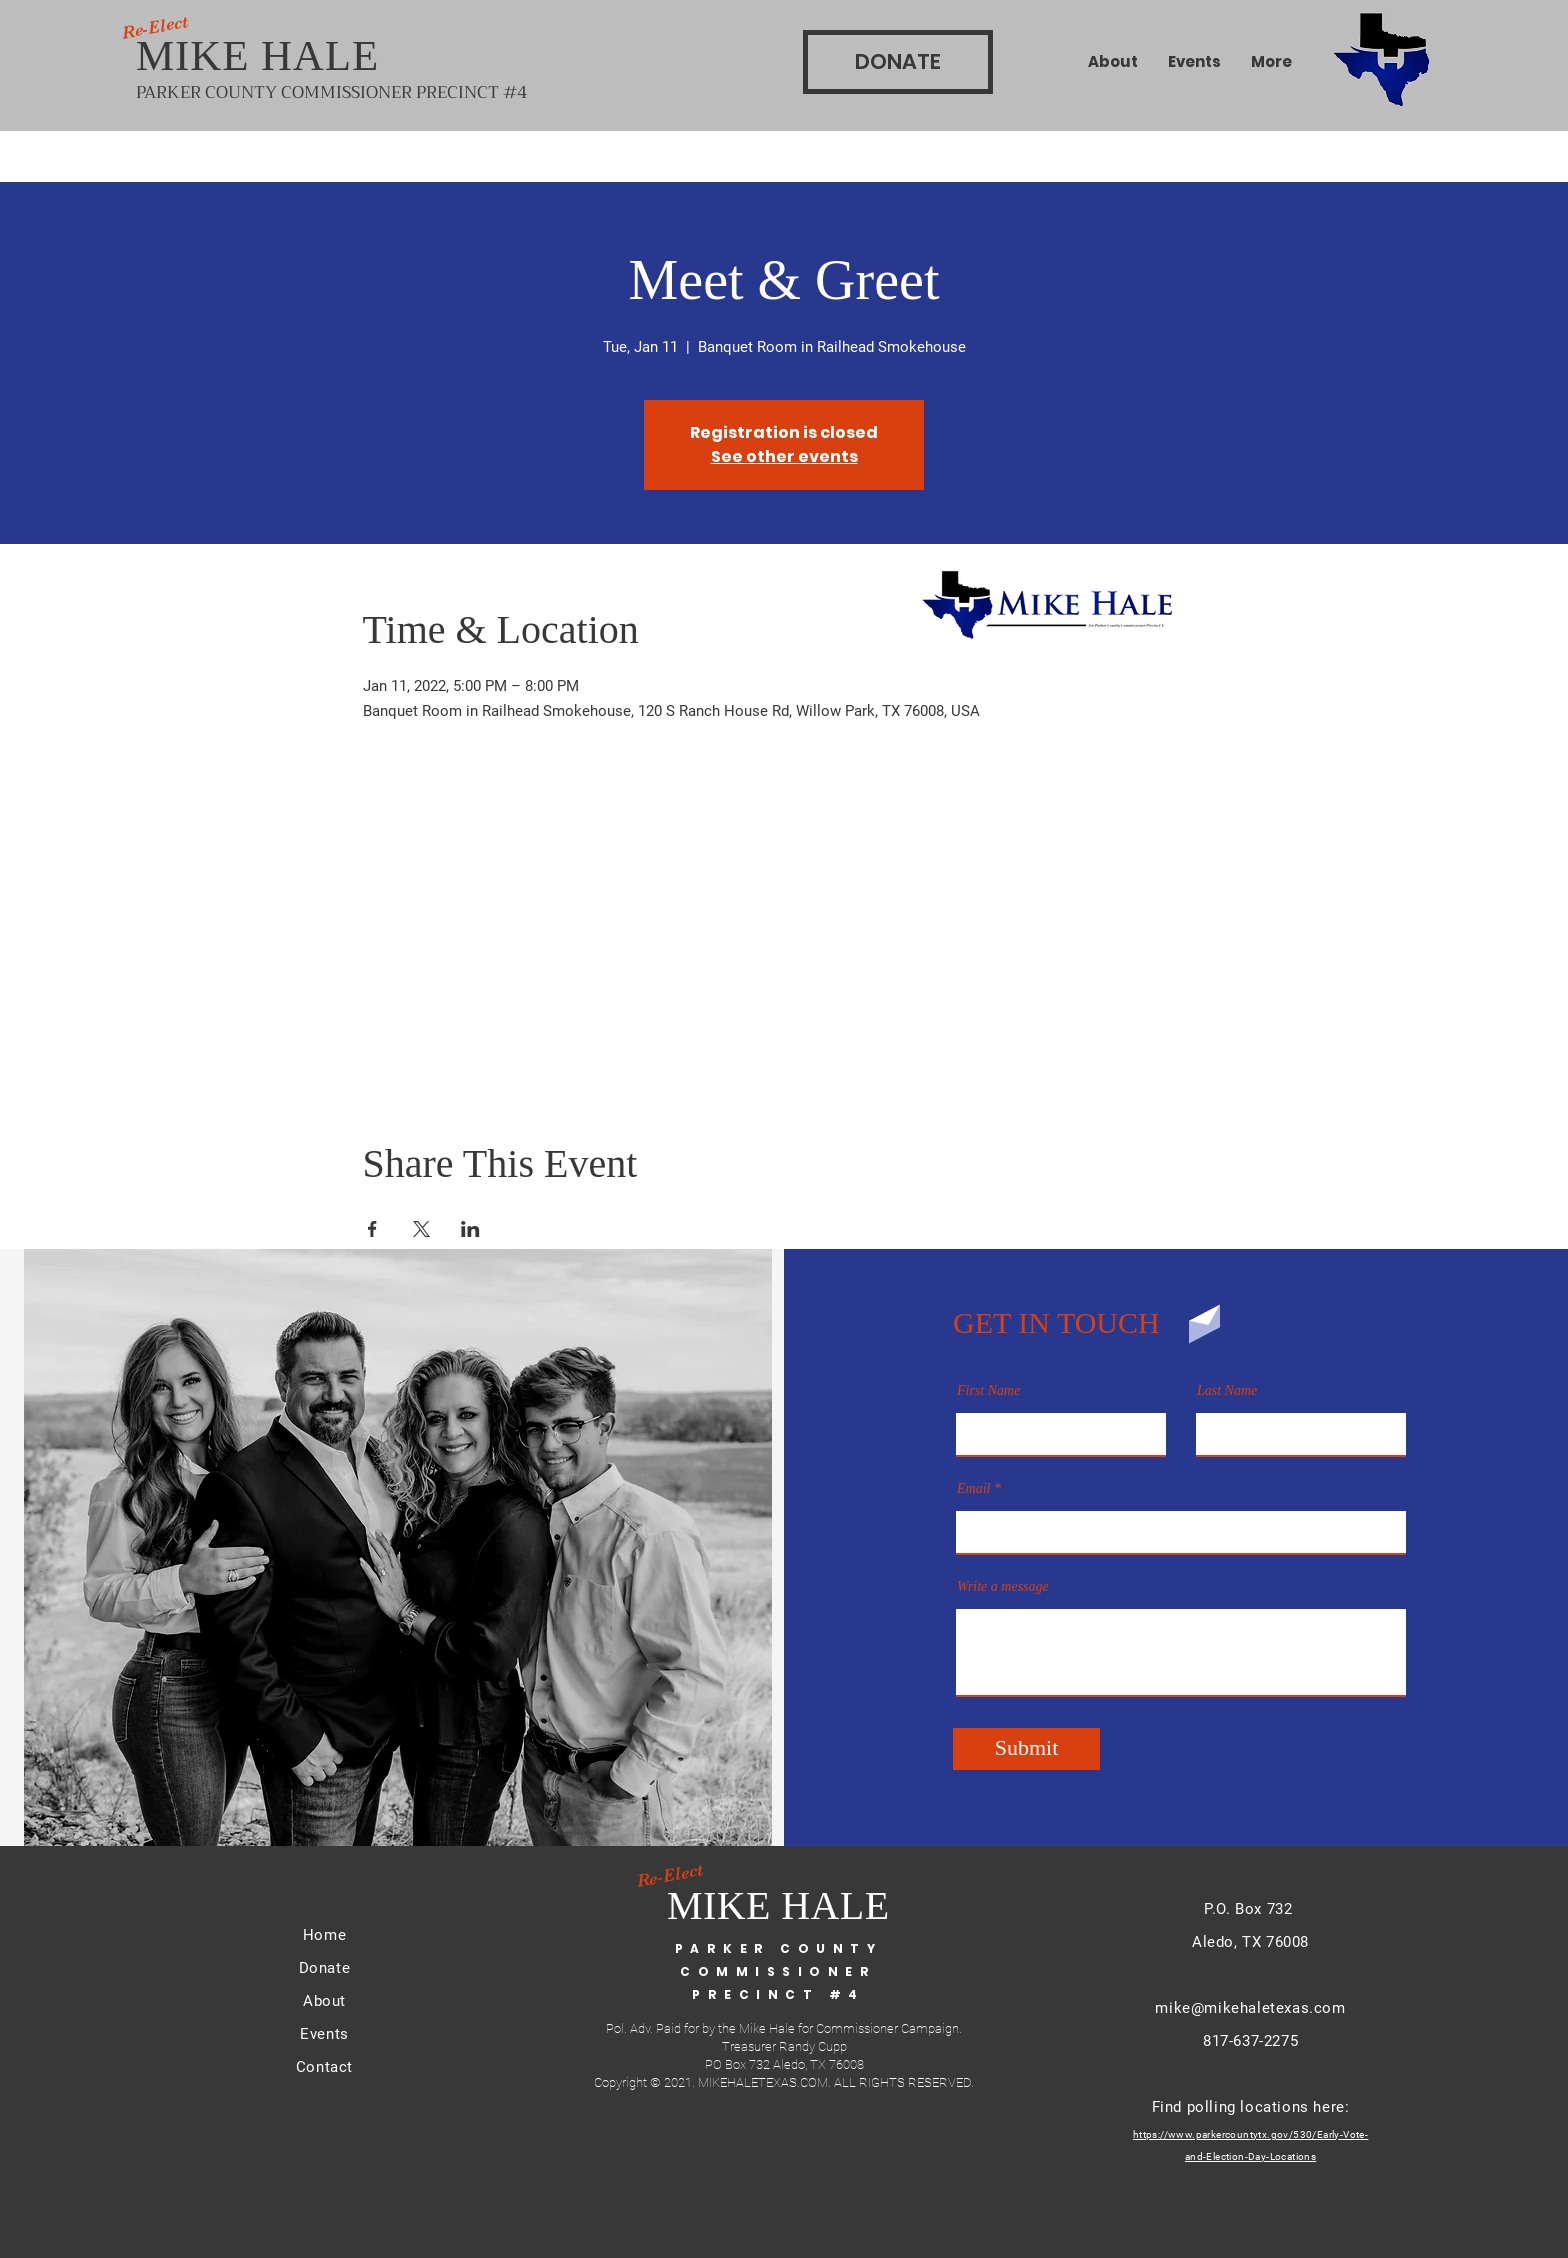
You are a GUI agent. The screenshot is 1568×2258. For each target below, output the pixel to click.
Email (973, 1489)
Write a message (1003, 1587)
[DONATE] (898, 62)
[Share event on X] (421, 1229)
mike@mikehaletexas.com (1250, 2008)
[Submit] (1026, 1749)
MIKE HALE (263, 55)
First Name (988, 1391)
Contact (324, 2067)
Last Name (1227, 1391)
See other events (784, 456)
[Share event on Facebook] (372, 1229)
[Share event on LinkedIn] (470, 1229)
